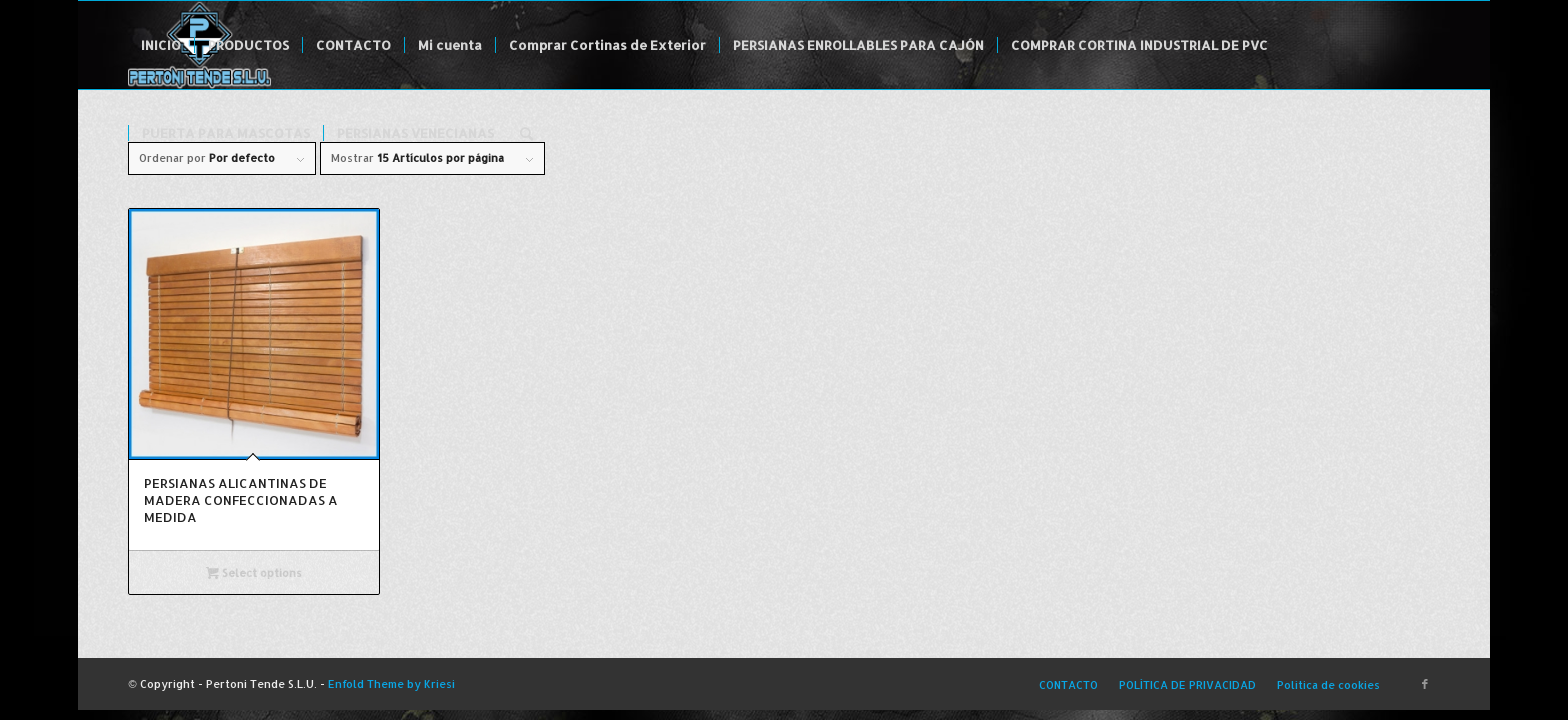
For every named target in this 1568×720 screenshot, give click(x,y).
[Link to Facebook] (1425, 684)
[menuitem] (161, 45)
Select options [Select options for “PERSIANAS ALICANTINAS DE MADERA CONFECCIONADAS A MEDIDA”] (254, 572)
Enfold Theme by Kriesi (391, 684)
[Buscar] (526, 133)
